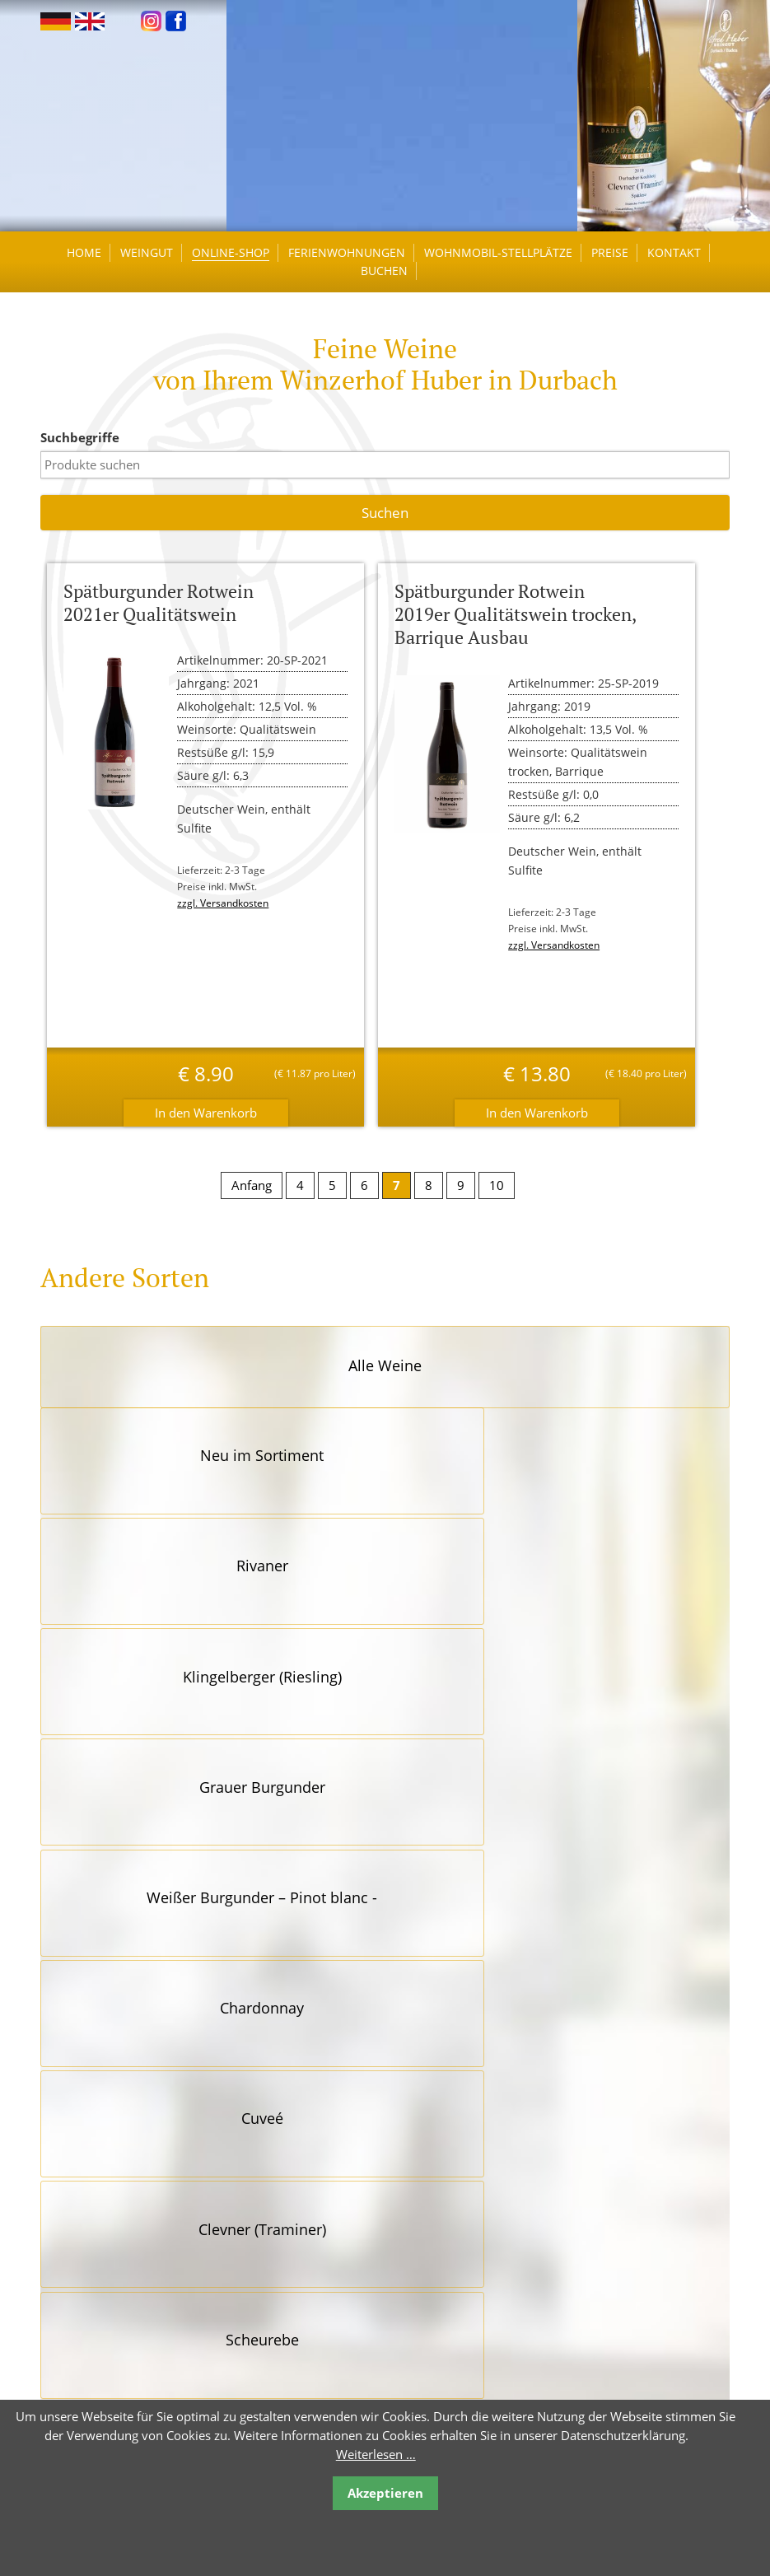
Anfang (252, 1202)
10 (497, 1202)
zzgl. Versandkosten (233, 920)
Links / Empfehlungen (445, 2254)
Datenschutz (420, 2331)
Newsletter (415, 2305)
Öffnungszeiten (428, 2229)
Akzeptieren (385, 2493)
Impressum (416, 2356)
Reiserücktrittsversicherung (461, 2280)
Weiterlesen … (376, 2454)
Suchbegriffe (97, 454)
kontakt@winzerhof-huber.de (155, 2330)
